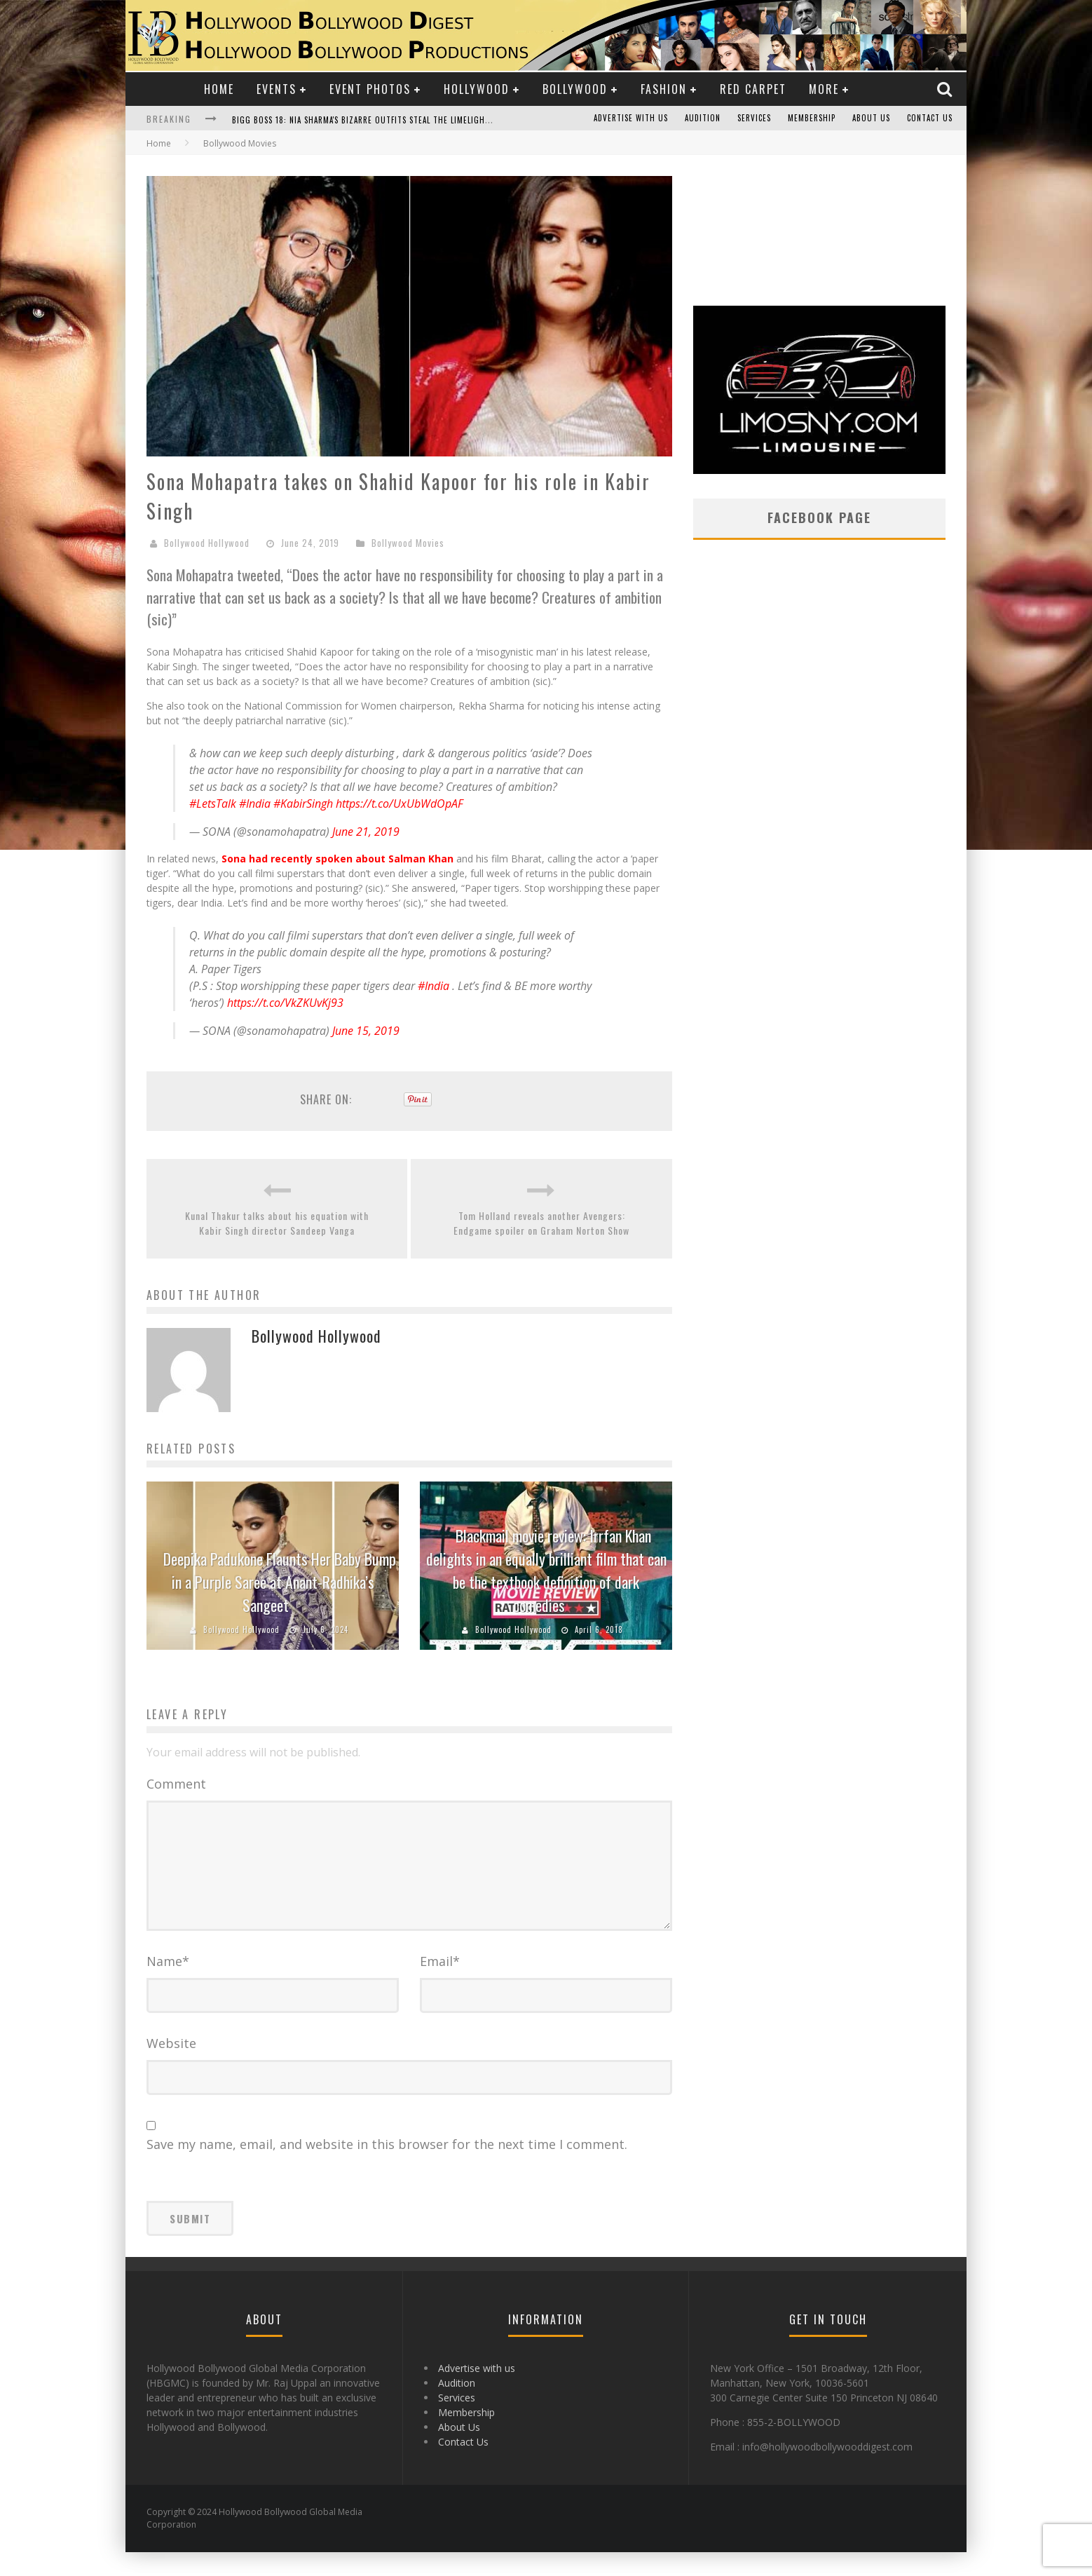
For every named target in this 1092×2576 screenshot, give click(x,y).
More (824, 89)
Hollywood (477, 89)
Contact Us (930, 118)
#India (255, 803)
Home (219, 89)
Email (440, 1985)
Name (167, 1985)
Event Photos (370, 89)
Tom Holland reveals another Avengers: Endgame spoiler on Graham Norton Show (541, 1223)
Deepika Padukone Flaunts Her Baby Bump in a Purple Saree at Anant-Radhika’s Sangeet (279, 1581)
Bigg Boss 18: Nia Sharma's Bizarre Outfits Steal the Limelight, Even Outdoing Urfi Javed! (417, 120)
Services (754, 118)
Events (276, 89)
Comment (176, 1783)
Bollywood (575, 89)
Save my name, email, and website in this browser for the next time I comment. (386, 2168)
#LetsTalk (212, 803)
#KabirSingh (303, 803)
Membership (811, 118)
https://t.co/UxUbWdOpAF (399, 803)
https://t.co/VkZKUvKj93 (285, 1002)
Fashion (664, 89)
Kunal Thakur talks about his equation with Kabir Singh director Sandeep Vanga (277, 1223)
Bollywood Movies (407, 543)
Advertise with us (631, 118)
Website (171, 2067)
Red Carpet (753, 89)
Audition (703, 118)
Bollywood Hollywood (207, 543)
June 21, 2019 (366, 831)
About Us (871, 118)
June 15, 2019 (366, 1030)
